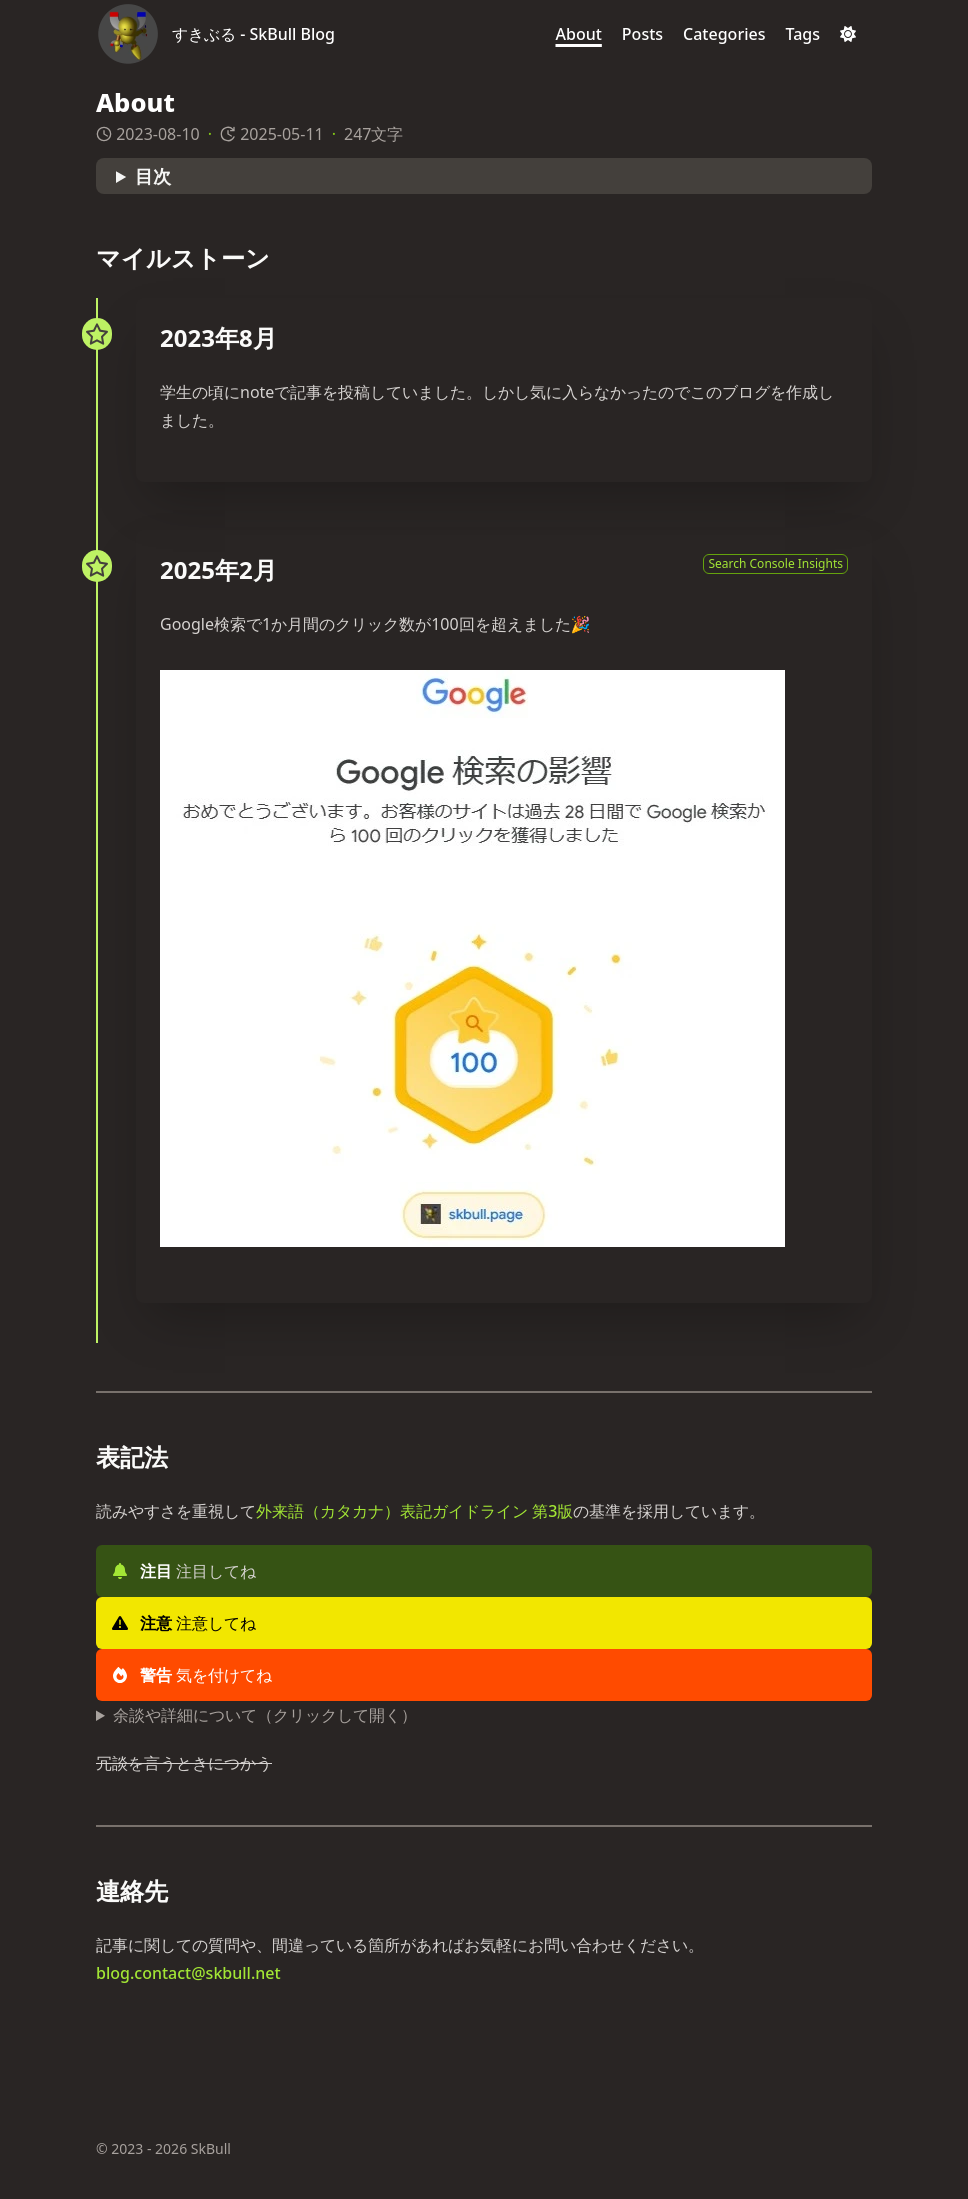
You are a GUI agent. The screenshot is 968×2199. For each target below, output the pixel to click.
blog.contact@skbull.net (188, 1973)
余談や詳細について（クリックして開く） (265, 1715)
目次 (153, 176)
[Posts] (642, 34)
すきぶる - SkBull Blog (253, 34)
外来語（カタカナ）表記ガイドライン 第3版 (414, 1511)
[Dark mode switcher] (848, 34)
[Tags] (802, 34)
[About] (579, 34)
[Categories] (724, 34)
